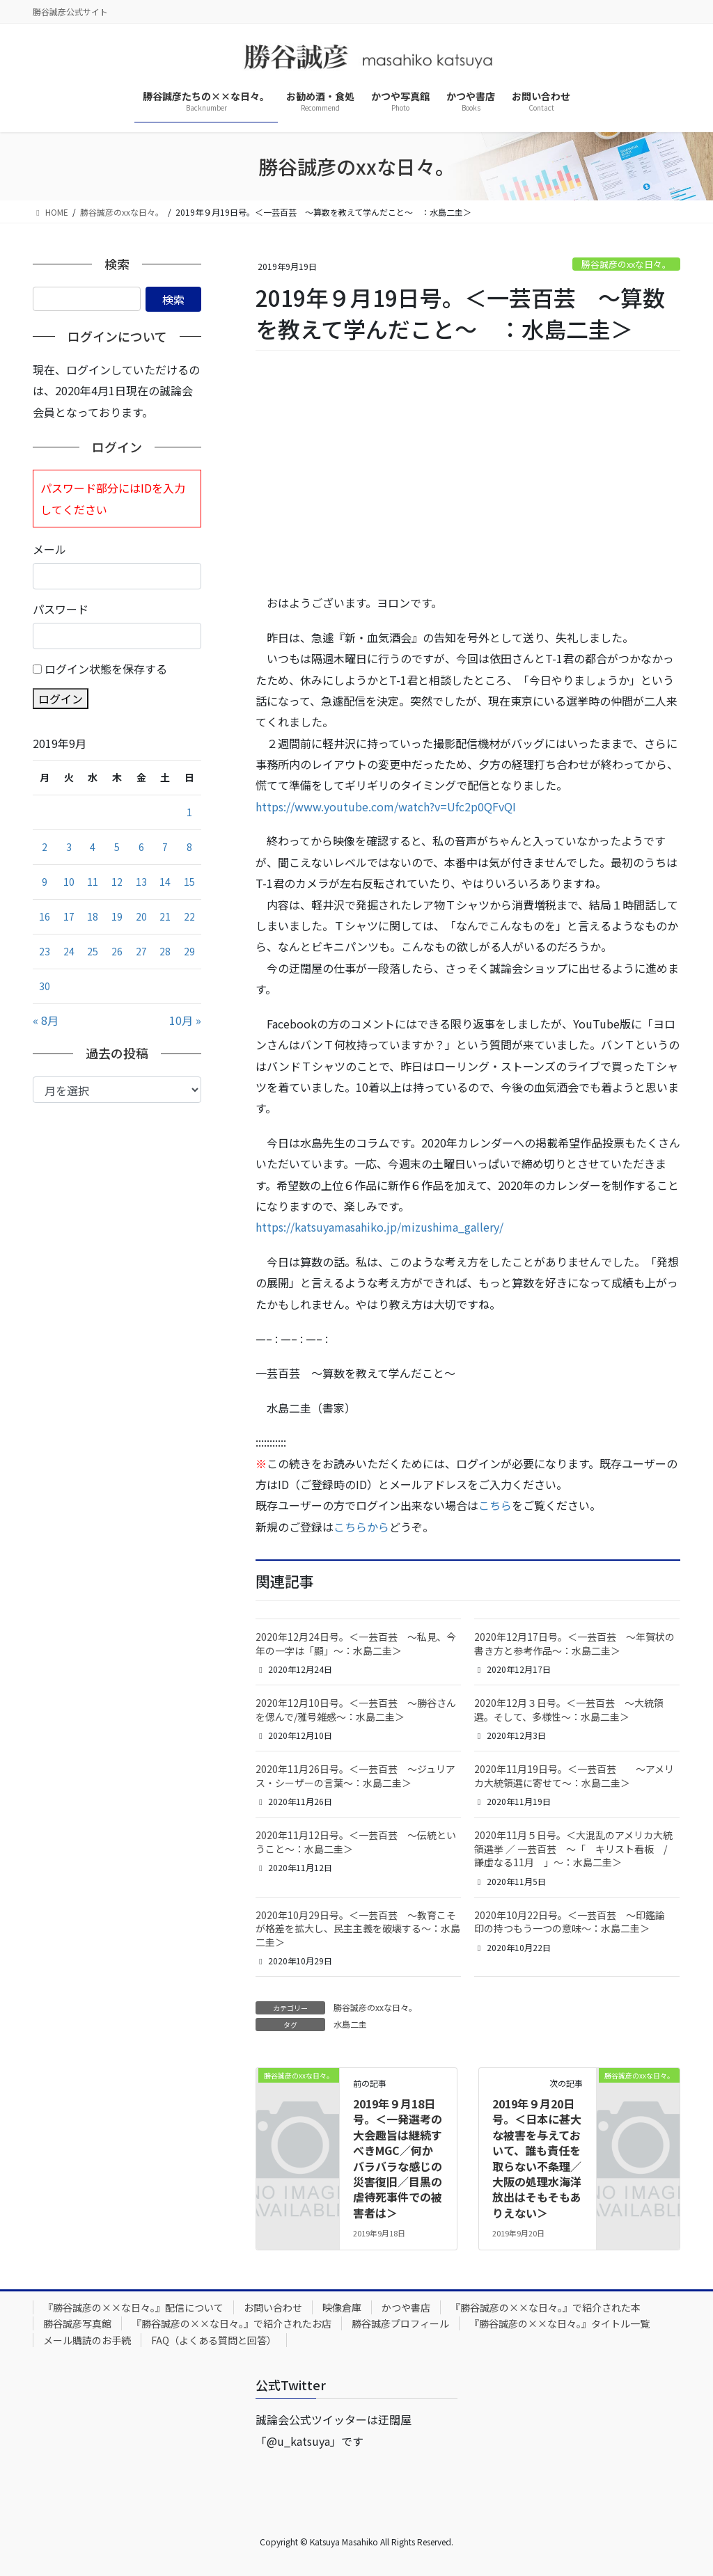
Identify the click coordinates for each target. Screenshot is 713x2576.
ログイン (60, 698)
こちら (495, 1505)
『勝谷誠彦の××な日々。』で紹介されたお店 (231, 2323)
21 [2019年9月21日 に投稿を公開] (165, 916)
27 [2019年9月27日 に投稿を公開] (141, 951)
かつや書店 (406, 2307)
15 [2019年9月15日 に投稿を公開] (189, 882)
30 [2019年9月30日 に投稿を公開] (44, 986)
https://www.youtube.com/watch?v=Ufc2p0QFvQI (386, 806)
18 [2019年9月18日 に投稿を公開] (92, 916)
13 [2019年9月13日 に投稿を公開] (141, 882)
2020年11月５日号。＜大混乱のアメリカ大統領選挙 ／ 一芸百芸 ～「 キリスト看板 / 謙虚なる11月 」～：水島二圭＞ (575, 1848)
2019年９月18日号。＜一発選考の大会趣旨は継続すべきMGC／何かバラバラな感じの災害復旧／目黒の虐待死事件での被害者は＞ (397, 2158)
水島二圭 (350, 2024)
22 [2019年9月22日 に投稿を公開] (189, 916)
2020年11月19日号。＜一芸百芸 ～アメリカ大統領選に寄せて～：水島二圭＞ (574, 1776)
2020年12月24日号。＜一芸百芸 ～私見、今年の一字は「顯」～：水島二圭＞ (356, 1643)
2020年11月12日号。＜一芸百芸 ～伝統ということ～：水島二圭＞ (356, 1842)
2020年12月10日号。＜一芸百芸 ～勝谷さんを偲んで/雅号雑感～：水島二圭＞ (356, 1710)
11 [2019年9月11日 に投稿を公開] (92, 882)
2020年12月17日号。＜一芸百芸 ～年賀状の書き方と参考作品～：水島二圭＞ (574, 1643)
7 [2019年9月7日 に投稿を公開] (165, 847)
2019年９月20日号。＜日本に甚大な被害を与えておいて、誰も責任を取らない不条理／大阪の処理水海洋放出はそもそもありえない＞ (536, 2158)
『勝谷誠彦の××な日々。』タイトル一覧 (559, 2323)
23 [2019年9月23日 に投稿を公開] (44, 951)
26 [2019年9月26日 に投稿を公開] (117, 951)
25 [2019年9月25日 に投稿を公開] (92, 951)
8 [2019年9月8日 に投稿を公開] (189, 847)
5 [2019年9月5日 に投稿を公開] (117, 847)
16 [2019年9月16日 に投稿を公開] (44, 916)
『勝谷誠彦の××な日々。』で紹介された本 (545, 2307)
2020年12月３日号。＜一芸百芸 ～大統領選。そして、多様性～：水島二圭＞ (569, 1710)
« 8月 (45, 1020)
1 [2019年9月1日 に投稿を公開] (189, 812)
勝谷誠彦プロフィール (400, 2323)
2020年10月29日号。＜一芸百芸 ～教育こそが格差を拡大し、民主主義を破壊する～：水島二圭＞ (358, 1928)
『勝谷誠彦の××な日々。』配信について (133, 2307)
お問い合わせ (273, 2307)
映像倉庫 (341, 2307)
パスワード (60, 609)
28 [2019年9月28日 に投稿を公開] (165, 951)
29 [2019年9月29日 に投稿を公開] (189, 951)
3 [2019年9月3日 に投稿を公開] (69, 847)
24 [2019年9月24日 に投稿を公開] (69, 951)
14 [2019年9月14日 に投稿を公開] (165, 882)
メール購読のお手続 (87, 2340)
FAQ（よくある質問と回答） (213, 2340)
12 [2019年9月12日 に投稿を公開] (117, 882)
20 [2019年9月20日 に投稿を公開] (141, 916)
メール (49, 549)
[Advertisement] (468, 472)
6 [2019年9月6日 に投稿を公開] (141, 847)
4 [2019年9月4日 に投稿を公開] (92, 847)
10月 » (185, 1020)
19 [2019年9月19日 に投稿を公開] (117, 916)
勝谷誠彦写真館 (77, 2323)
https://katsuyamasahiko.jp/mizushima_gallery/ (379, 1226)
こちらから (361, 1526)
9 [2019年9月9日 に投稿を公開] (44, 882)
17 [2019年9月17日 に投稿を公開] (69, 916)
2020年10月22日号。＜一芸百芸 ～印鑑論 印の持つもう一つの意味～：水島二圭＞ (574, 1922)
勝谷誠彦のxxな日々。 (626, 264)
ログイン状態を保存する (106, 668)
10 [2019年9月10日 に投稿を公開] (69, 882)
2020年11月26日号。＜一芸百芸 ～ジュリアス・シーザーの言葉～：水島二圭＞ (355, 1776)
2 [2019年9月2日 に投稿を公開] (44, 847)
